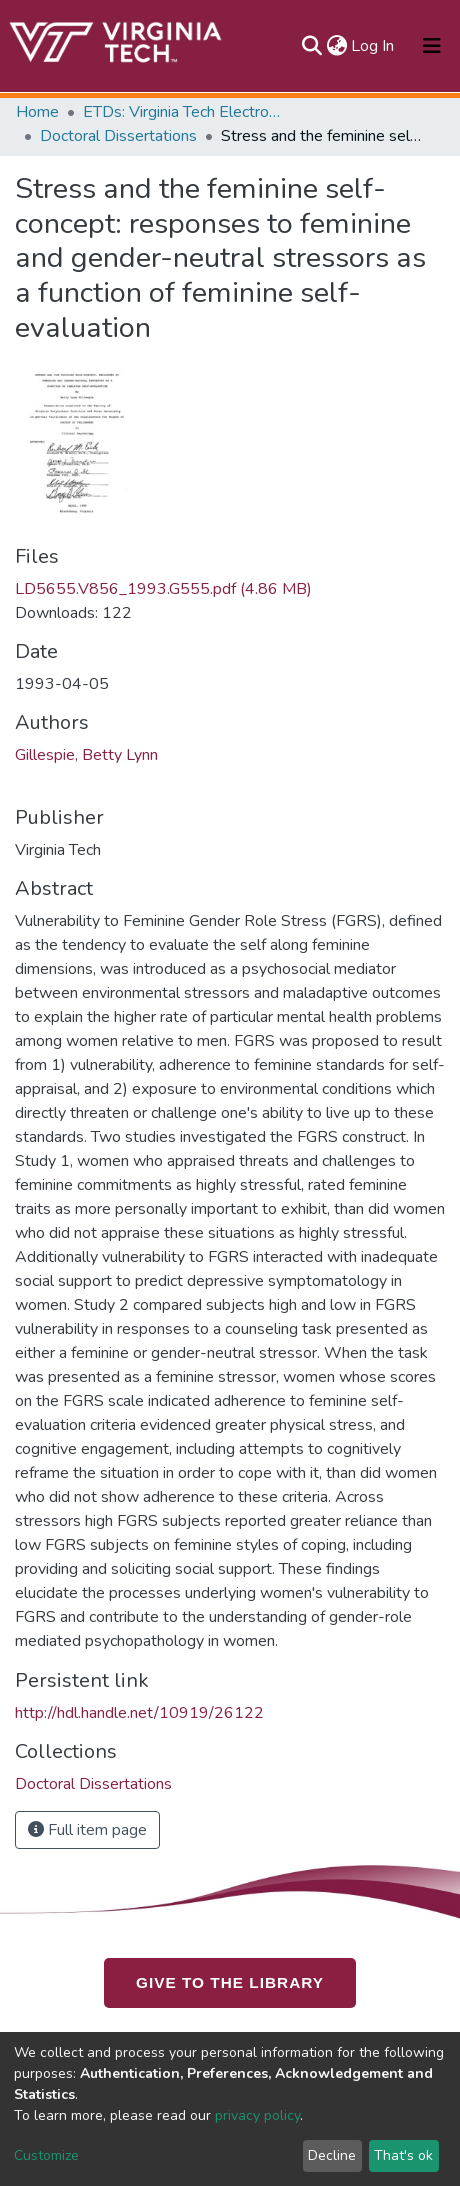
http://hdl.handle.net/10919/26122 (139, 1713)
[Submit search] (311, 46)
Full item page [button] (87, 1830)
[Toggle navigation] (432, 46)
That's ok (403, 2155)
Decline (332, 2155)
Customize (46, 2155)
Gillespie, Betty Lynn (86, 755)
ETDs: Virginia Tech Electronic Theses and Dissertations (183, 112)
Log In (373, 46)
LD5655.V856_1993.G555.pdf (163, 589)
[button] (336, 46)
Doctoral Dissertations (118, 136)
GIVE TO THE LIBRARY (230, 1982)
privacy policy (257, 2115)
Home (37, 112)
